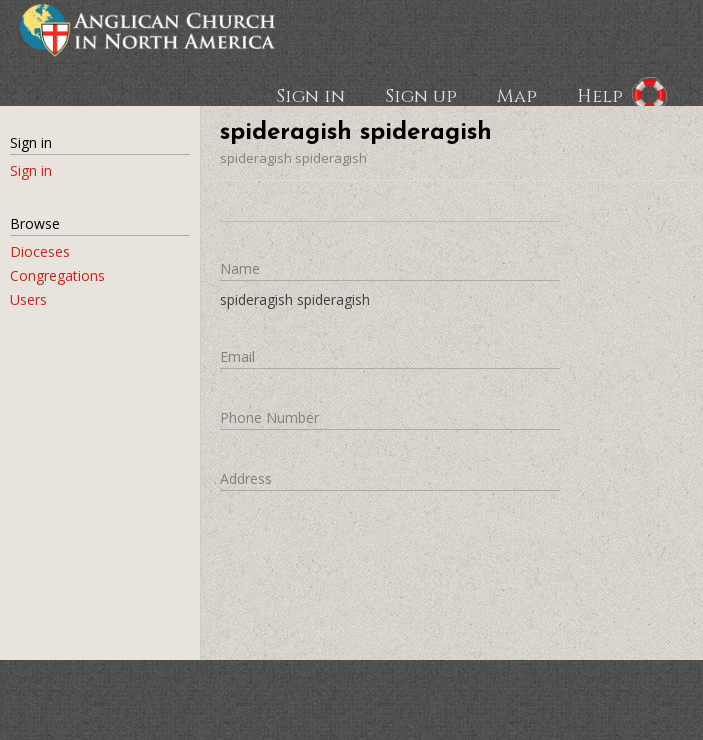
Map (517, 95)
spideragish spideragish (293, 158)
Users (28, 299)
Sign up (421, 95)
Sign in (310, 95)
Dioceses (40, 251)
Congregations (57, 275)
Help (600, 95)
